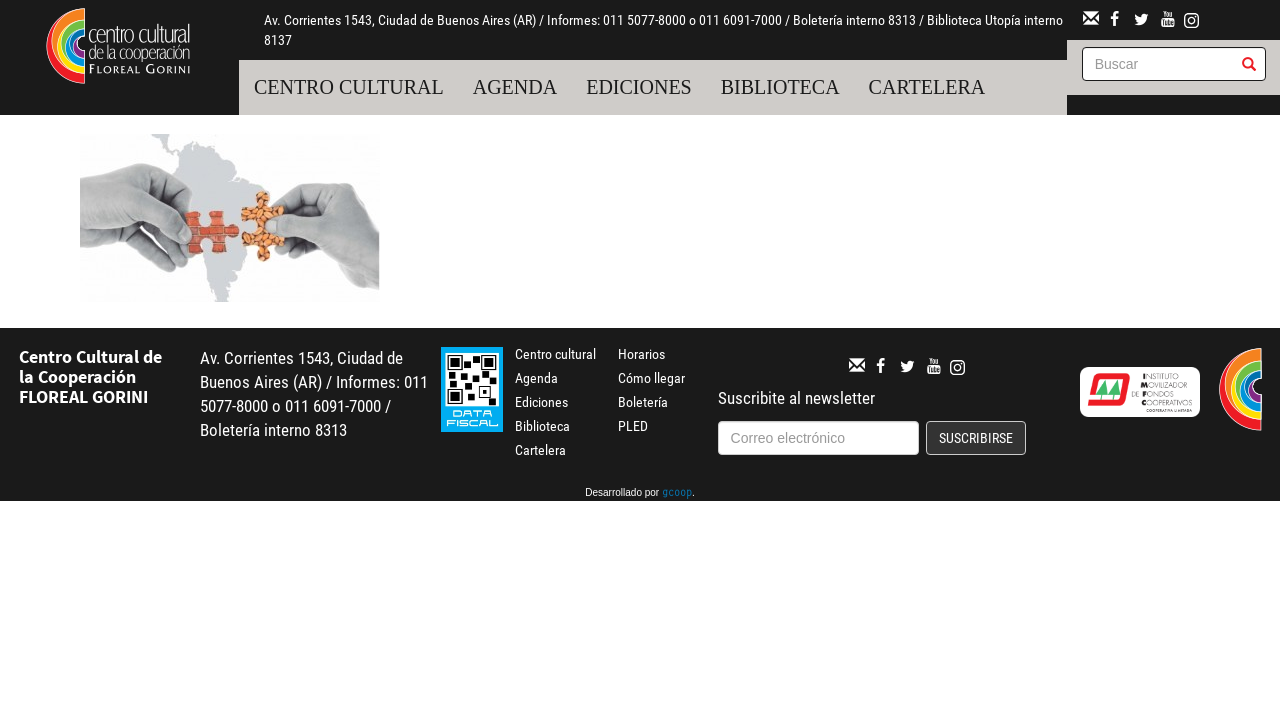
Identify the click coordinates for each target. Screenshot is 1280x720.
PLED (633, 426)
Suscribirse (976, 438)
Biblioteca (780, 87)
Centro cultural (349, 87)
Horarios (641, 354)
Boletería (643, 402)
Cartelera (927, 87)
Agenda (515, 87)
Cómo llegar (651, 378)
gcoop (677, 494)
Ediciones (639, 87)
